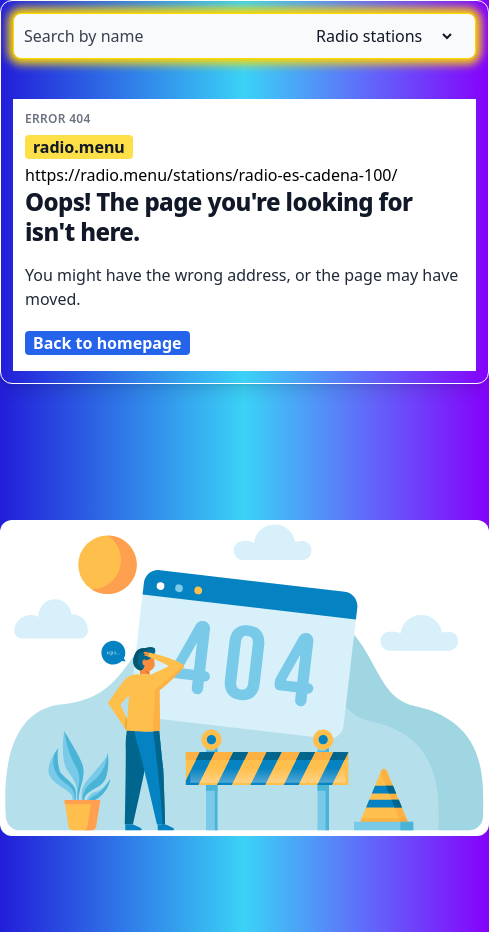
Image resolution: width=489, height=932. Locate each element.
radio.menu (79, 147)
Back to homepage (107, 343)
